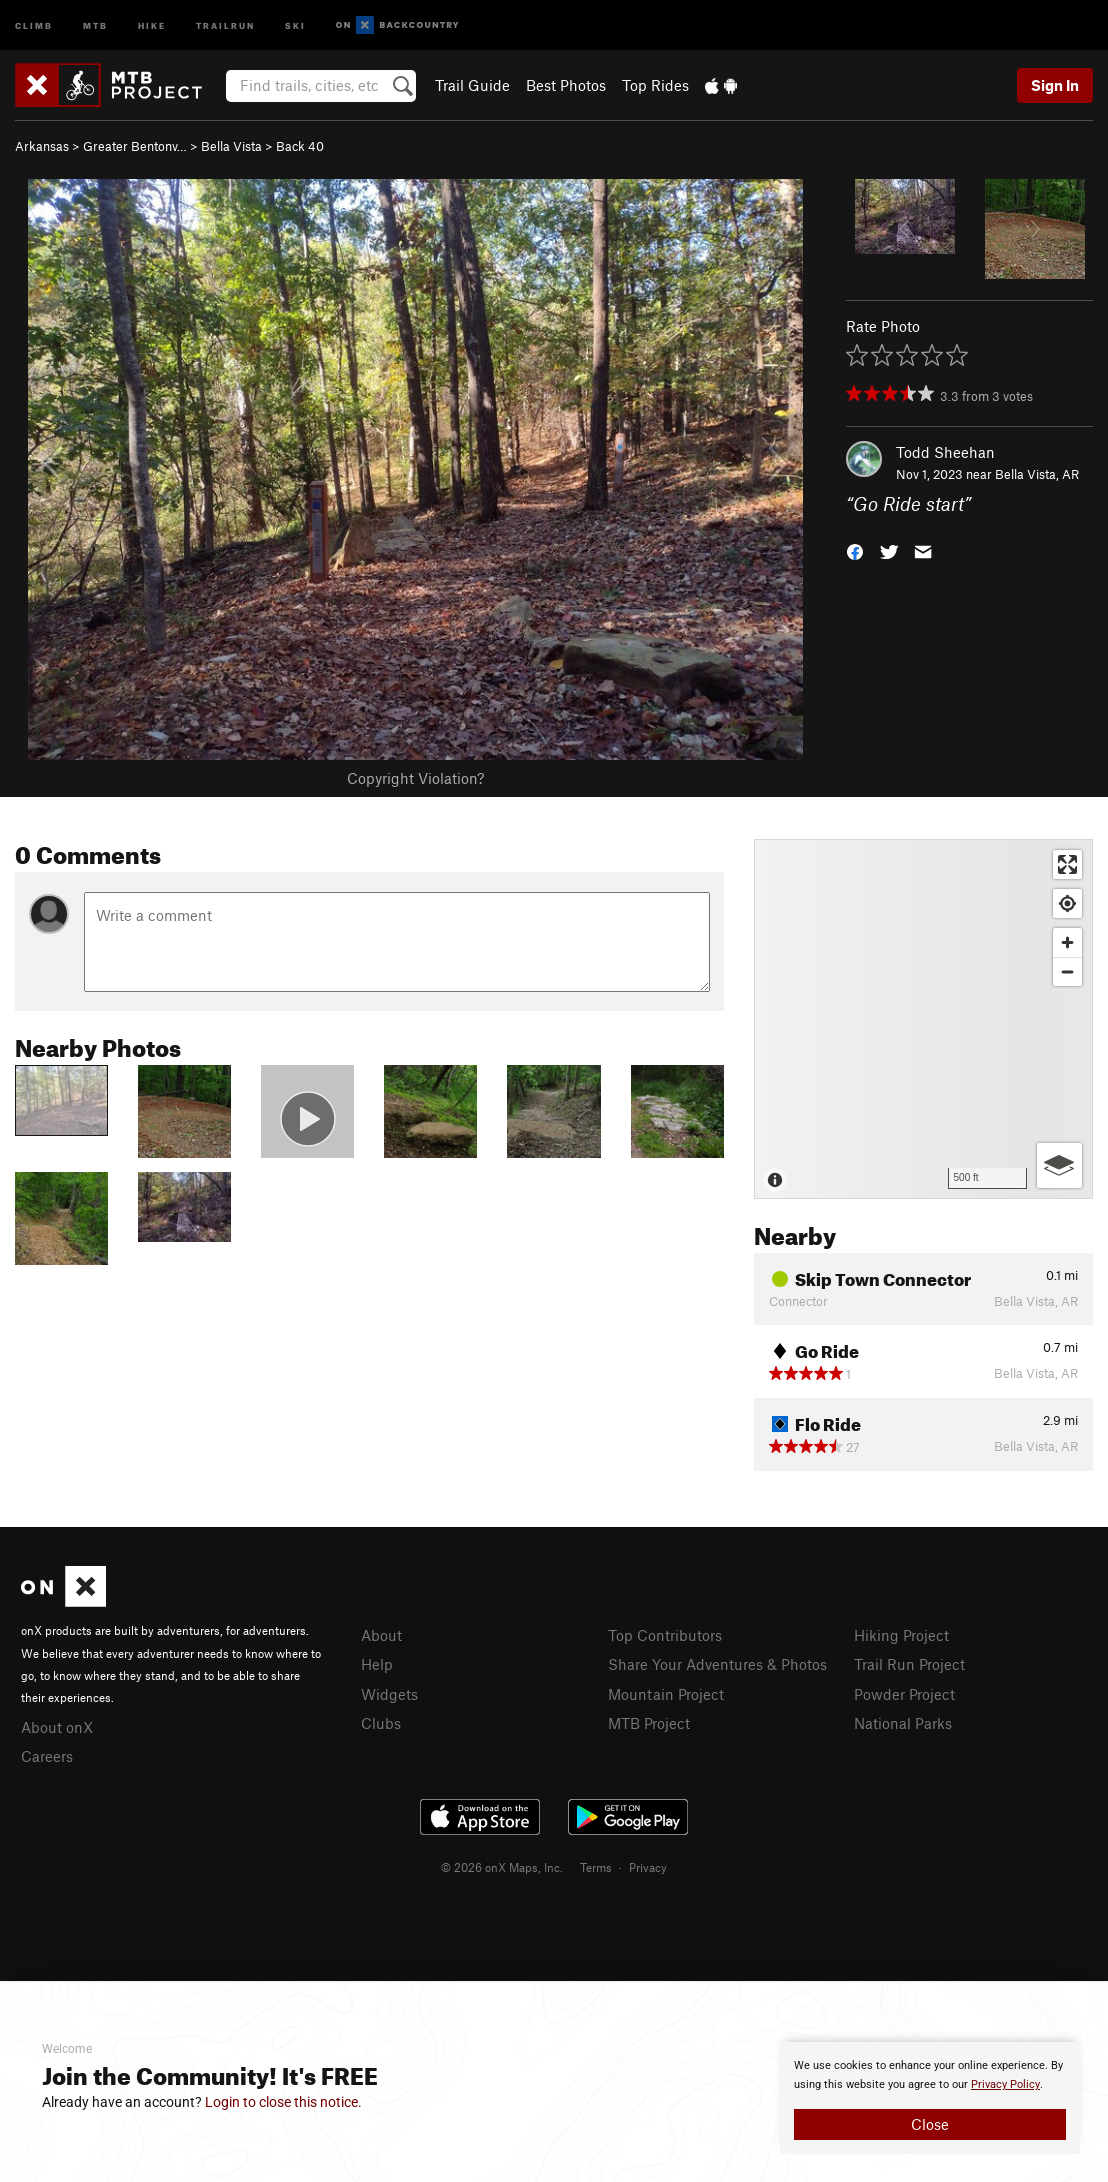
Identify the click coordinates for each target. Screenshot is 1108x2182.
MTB (95, 24)
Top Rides (655, 85)
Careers (47, 1756)
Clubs (381, 1723)
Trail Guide (472, 85)
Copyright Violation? (415, 778)
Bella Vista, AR (1037, 474)
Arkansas (42, 146)
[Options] (1059, 1165)
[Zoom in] (1067, 942)
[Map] (923, 1019)
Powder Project (904, 1694)
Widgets (389, 1694)
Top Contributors (665, 1635)
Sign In (1055, 85)
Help (377, 1664)
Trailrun (225, 24)
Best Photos (566, 85)
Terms (596, 1867)
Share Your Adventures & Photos (717, 1664)
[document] (930, 2098)
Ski (295, 24)
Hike (152, 24)
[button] (855, 550)
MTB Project (649, 1723)
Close (930, 2124)
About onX (57, 1727)
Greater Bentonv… (135, 146)
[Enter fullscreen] (1067, 864)
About (381, 1635)
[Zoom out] (1067, 971)
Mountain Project (666, 1694)
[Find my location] (1067, 903)
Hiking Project (901, 1635)
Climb (34, 24)
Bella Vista (231, 146)
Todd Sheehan (945, 452)
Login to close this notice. (283, 2102)
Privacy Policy (1005, 2084)
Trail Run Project (909, 1664)
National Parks (903, 1723)
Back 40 (300, 146)
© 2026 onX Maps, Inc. (502, 1867)
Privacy (648, 1867)
